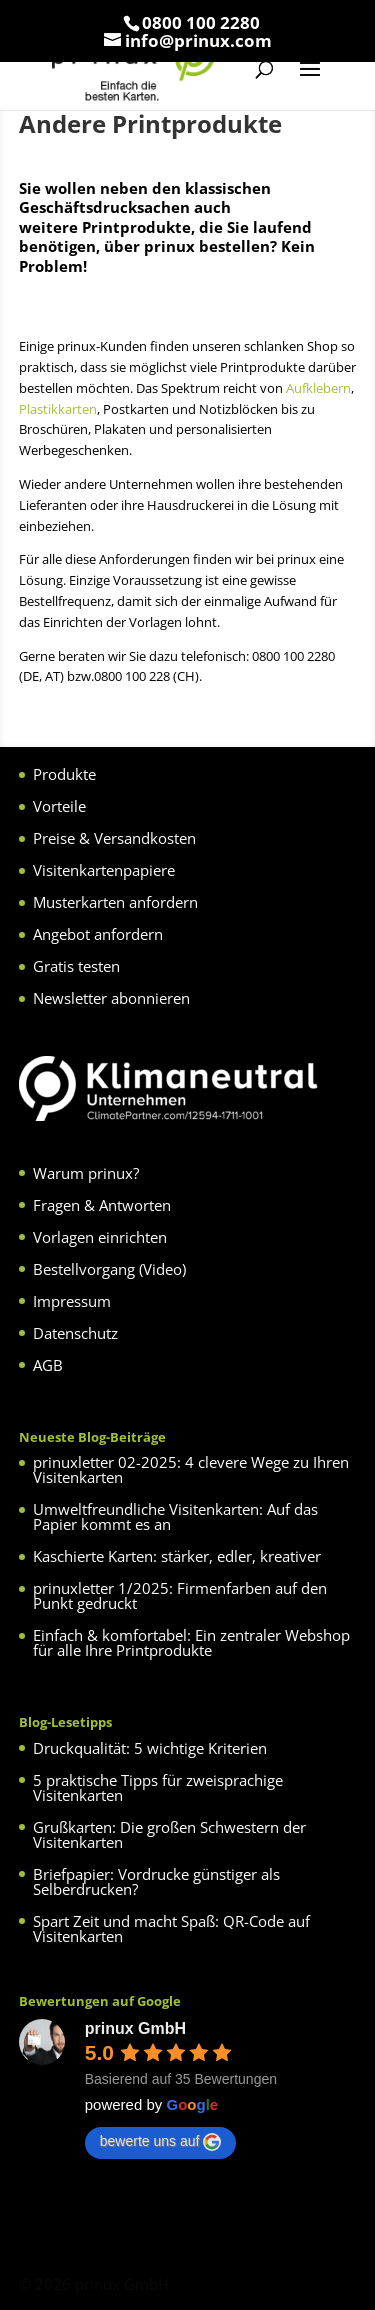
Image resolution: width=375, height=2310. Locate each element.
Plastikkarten (58, 409)
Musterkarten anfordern (115, 902)
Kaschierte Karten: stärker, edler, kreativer (177, 1556)
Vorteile (59, 806)
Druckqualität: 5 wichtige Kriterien (150, 1748)
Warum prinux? (86, 1173)
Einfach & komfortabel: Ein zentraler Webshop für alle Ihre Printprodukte (191, 1642)
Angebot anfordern (98, 934)
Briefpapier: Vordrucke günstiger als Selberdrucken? (156, 1881)
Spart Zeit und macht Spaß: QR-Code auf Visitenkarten (171, 1928)
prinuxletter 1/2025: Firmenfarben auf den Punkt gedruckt (180, 1595)
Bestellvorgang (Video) (109, 1269)
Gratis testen (76, 966)
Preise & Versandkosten (114, 838)
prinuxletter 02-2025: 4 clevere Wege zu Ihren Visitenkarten (191, 1469)
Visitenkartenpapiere (104, 870)
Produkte (64, 774)
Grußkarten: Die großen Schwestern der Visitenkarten (169, 1834)
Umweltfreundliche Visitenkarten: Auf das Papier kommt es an (175, 1516)
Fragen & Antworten (102, 1205)
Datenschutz (75, 1333)
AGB (48, 1365)
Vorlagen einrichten (100, 1237)
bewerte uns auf (161, 2142)
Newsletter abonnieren (111, 998)
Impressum (72, 1301)
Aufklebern (318, 388)
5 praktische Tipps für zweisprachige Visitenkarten (158, 1787)
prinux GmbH (135, 2028)
